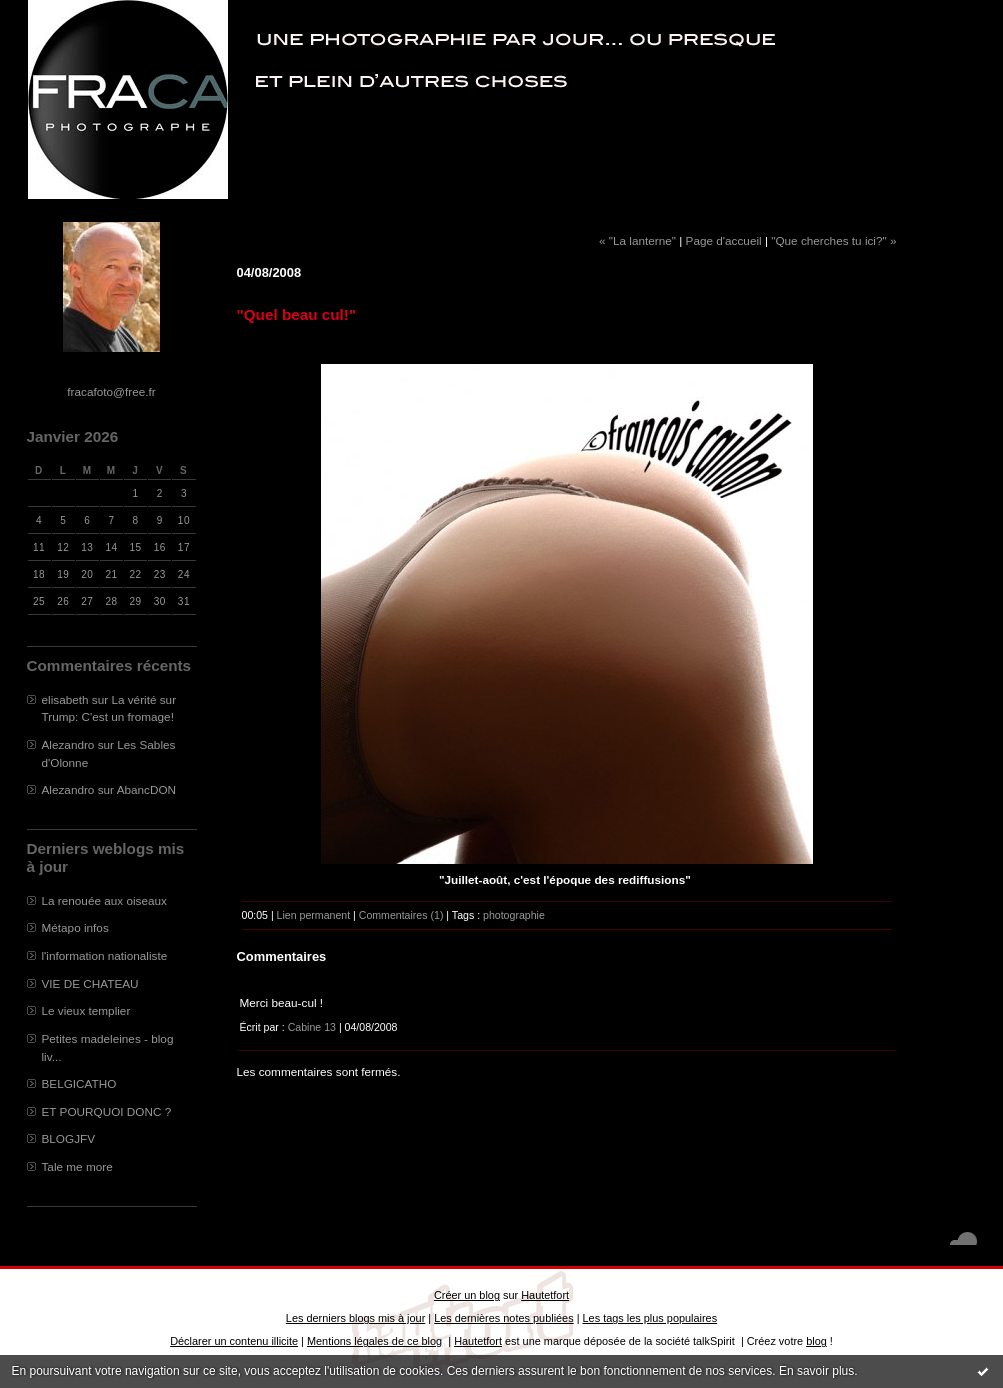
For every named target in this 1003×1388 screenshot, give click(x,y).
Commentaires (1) (401, 915)
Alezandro (68, 744)
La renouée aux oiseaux (104, 900)
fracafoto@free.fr (111, 391)
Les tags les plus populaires (650, 1318)
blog (816, 1341)
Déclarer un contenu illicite (234, 1341)
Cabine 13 (312, 1027)
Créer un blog (467, 1295)
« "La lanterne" (637, 240)
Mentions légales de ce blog (374, 1341)
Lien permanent (314, 915)
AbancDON (146, 789)
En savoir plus (816, 1371)
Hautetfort (545, 1295)
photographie (514, 915)
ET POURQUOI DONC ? (107, 1111)
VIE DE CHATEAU (90, 983)
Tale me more (77, 1166)
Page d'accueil (724, 240)
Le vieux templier (86, 1010)
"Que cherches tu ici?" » (833, 240)
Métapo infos (75, 927)
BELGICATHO (79, 1083)
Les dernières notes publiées (503, 1318)
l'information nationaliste (105, 955)
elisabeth (65, 699)
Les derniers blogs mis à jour (355, 1318)
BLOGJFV (69, 1138)
